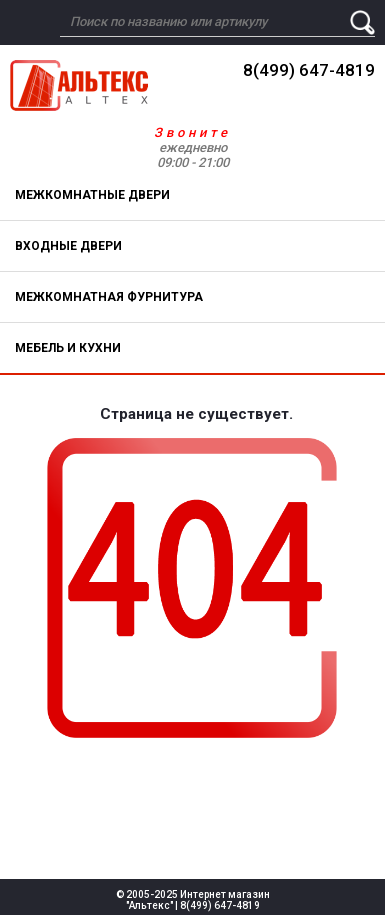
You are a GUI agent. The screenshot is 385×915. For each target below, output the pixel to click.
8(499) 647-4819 (309, 70)
